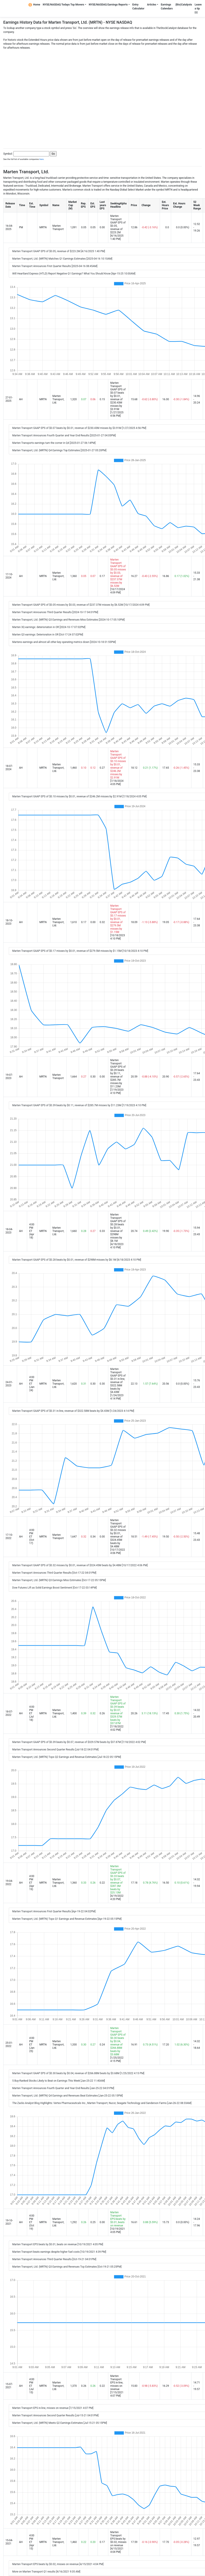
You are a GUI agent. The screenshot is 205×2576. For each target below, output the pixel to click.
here (42, 159)
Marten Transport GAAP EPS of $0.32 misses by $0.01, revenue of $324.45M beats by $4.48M (118, 1533)
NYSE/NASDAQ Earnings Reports (108, 4)
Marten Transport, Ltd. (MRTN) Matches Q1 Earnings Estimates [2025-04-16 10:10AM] (62, 258)
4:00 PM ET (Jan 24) (31, 1384)
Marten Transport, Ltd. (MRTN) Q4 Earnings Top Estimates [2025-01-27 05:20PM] (59, 450)
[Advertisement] (48, 98)
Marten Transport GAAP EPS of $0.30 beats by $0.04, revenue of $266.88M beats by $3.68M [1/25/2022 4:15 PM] (78, 2073)
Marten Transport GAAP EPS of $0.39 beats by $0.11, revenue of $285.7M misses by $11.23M (118, 1073)
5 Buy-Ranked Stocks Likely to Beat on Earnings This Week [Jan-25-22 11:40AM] (58, 2080)
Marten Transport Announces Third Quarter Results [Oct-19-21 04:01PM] (54, 2259)
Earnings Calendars (167, 6)
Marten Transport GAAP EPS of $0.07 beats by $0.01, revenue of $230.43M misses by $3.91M (118, 396)
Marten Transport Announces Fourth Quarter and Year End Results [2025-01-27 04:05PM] (64, 435)
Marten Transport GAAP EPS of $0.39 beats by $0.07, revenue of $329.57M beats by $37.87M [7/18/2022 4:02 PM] (79, 1742)
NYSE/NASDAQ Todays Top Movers (63, 4)
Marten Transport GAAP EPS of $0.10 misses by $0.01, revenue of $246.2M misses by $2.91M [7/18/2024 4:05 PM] (79, 796)
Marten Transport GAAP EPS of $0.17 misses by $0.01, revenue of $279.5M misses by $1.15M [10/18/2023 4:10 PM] (80, 950)
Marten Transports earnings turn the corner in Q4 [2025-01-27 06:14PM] (54, 442)
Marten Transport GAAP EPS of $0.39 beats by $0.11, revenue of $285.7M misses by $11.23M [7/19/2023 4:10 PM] (79, 1105)
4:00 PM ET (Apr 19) (31, 1883)
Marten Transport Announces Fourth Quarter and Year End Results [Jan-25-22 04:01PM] (63, 2088)
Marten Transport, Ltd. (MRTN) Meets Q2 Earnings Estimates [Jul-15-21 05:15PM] (59, 2422)
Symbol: (8, 153)
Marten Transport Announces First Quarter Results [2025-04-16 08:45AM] (54, 266)
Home (34, 4)
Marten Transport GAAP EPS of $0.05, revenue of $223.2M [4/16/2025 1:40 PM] (58, 251)
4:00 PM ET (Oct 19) (31, 2222)
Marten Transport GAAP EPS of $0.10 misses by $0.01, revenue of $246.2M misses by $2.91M (118, 764)
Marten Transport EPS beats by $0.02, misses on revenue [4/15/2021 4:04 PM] (57, 2564)
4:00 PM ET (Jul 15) (31, 2386)
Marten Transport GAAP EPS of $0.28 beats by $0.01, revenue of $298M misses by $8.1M (118, 1227)
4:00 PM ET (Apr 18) (31, 1231)
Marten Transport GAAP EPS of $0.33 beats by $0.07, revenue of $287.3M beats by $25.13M (118, 1879)
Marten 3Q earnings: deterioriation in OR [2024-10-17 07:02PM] (48, 627)
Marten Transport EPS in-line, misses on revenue (116, 2382)
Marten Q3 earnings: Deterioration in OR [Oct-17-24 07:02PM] (47, 634)
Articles (151, 4)
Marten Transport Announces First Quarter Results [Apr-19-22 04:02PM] (54, 1911)
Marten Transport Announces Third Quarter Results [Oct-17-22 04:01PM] (54, 1572)
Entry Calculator (138, 6)
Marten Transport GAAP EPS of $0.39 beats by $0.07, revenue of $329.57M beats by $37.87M (118, 1710)
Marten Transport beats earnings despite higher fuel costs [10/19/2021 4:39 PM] (59, 2251)
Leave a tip (198, 8)
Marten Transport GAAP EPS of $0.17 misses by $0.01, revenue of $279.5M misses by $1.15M (118, 919)
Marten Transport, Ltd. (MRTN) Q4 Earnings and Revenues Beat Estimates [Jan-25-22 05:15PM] (67, 2095)
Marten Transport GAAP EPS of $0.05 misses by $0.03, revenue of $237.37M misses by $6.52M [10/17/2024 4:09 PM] (81, 604)
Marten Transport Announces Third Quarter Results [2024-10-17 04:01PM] (55, 612)
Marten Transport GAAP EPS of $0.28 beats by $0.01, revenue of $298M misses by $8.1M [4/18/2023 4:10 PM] (76, 1259)
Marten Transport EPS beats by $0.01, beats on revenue (118, 2219)
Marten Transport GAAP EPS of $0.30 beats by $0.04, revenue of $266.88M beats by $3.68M (118, 2041)
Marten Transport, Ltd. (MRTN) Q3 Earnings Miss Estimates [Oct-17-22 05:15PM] (59, 1580)
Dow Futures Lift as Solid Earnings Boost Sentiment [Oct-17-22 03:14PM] (54, 1587)
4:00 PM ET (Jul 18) (31, 1713)
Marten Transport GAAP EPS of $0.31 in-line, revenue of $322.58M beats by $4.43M (118, 1381)
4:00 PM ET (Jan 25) (31, 2044)
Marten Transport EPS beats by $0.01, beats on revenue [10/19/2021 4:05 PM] (57, 2244)
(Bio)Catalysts (183, 4)
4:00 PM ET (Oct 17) (31, 1537)
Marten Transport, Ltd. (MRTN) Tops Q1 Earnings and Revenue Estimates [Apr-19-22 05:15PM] (67, 1918)
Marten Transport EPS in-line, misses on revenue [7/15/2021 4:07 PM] (52, 2408)
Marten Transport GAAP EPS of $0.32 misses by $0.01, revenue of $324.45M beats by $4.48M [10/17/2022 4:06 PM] (80, 1565)
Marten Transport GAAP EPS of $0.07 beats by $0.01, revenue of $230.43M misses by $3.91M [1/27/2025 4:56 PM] (79, 428)
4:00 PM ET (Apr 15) (31, 2542)
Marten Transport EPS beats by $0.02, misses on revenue (118, 2539)
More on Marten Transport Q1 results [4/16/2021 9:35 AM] (46, 2571)
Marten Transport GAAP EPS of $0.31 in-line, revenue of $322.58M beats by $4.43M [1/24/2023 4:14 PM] (73, 1410)
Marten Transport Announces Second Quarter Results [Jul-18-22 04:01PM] (55, 1749)
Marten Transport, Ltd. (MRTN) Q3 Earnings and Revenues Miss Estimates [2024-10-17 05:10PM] (68, 619)
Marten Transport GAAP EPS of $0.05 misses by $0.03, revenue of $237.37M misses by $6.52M (118, 572)
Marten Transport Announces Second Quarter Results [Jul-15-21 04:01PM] (55, 2415)
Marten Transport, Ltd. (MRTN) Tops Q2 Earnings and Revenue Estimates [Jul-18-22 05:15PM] (66, 1757)
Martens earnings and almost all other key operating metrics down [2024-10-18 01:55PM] (64, 642)
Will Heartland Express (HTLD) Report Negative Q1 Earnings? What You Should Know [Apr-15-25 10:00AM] (73, 273)
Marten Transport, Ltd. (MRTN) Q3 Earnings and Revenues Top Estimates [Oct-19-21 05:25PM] (66, 2266)
